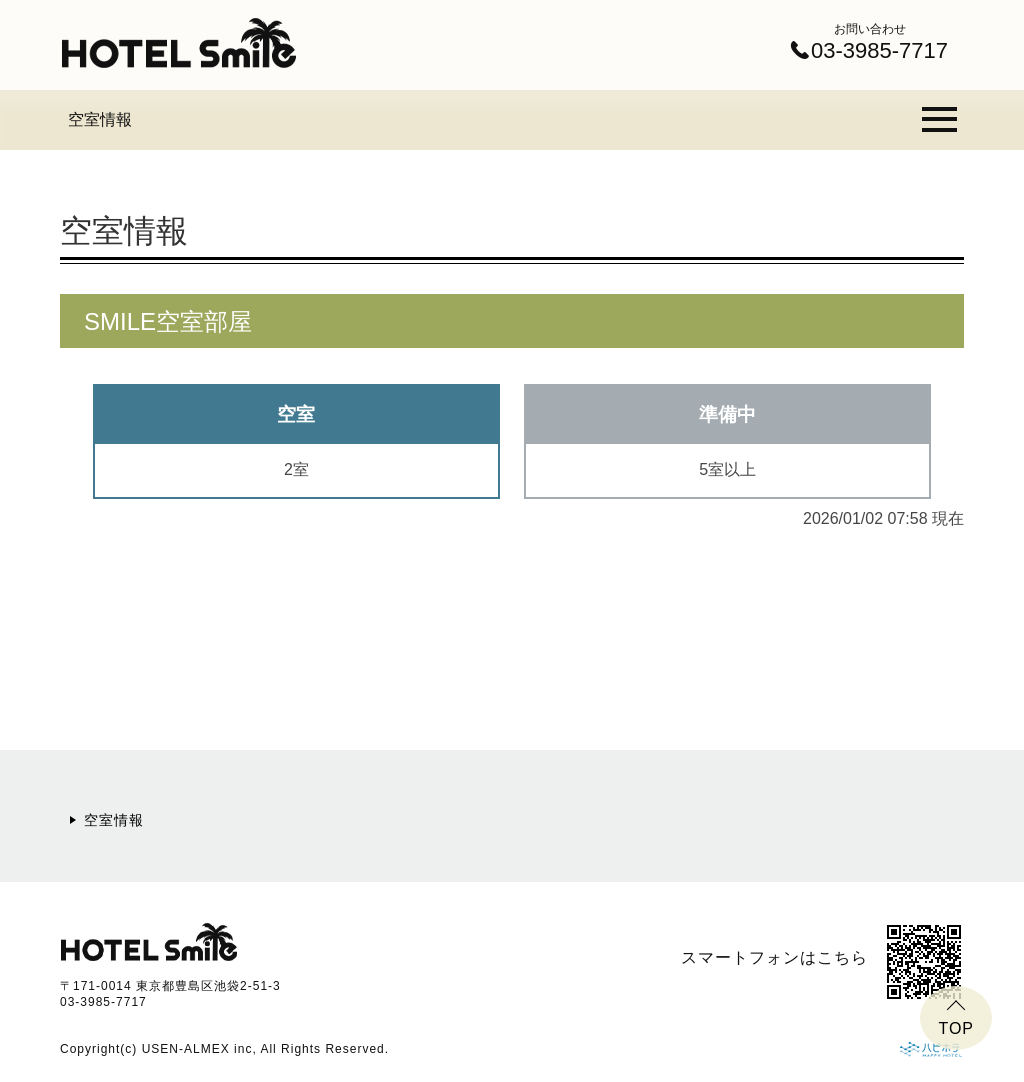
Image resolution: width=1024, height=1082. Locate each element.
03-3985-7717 (103, 1002)
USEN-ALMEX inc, (199, 1049)
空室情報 (100, 119)
